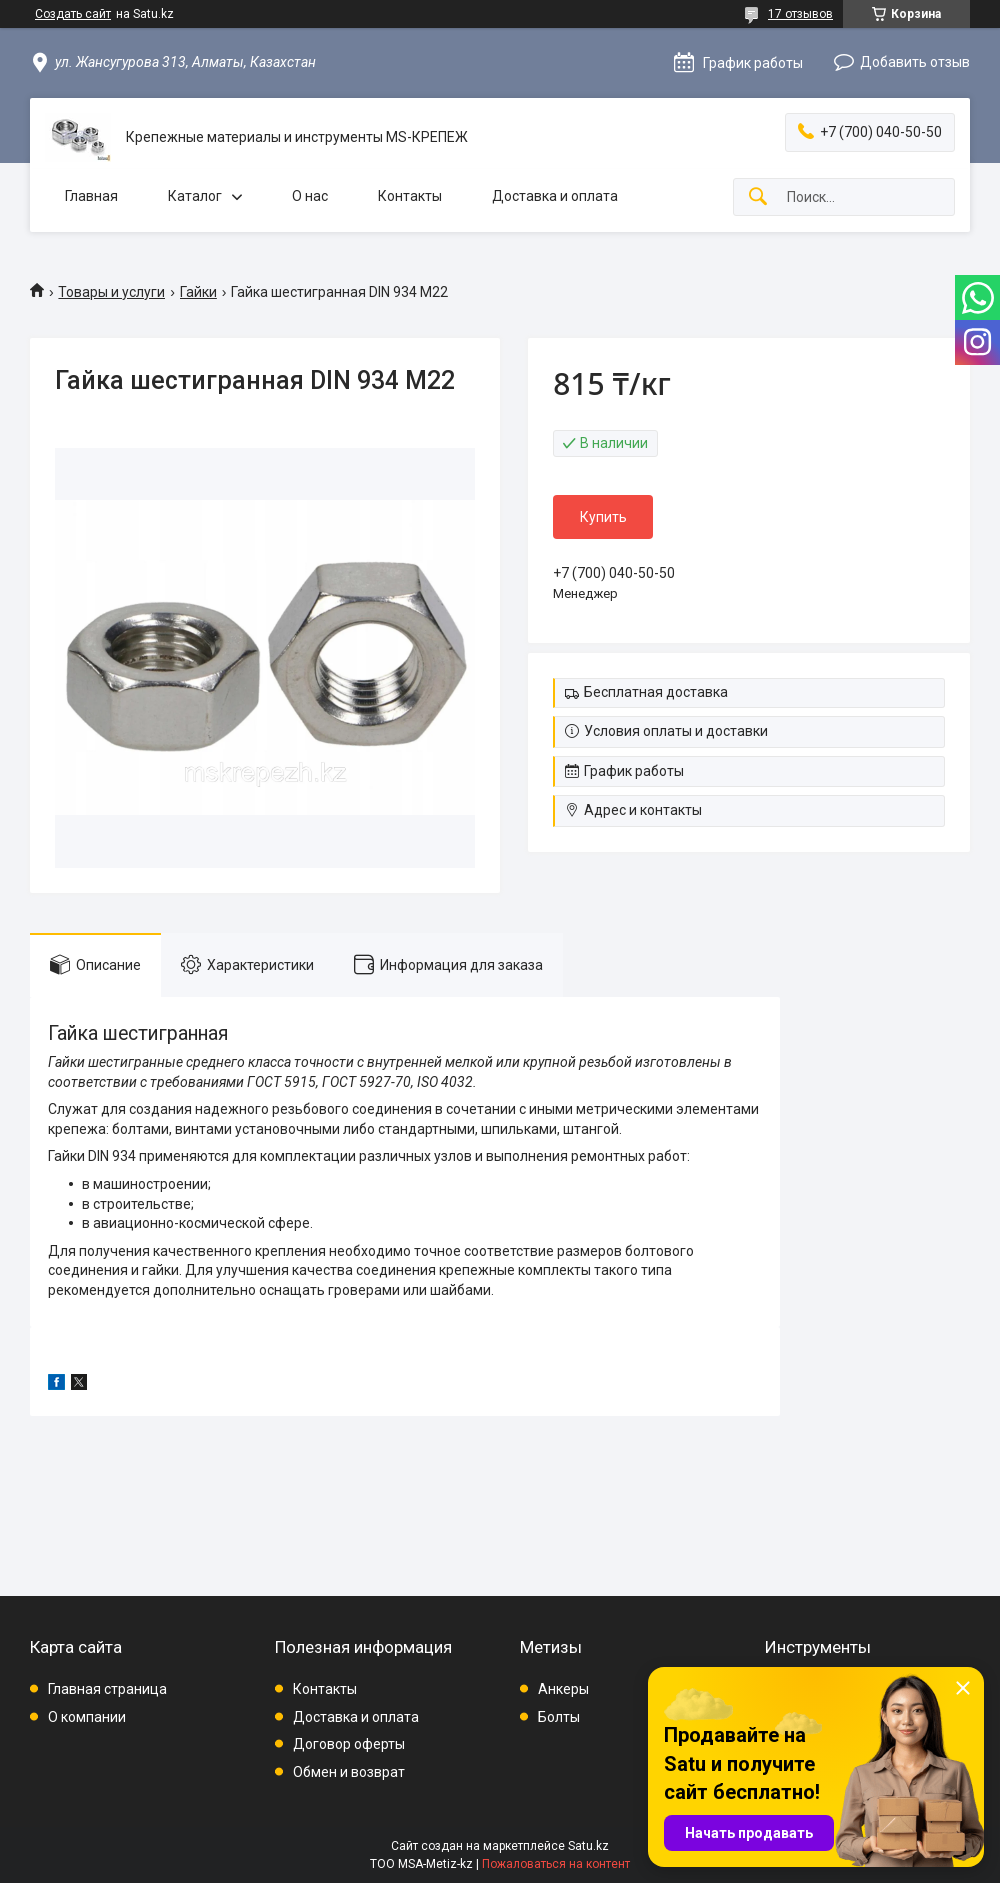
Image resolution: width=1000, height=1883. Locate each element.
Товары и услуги (111, 292)
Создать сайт (73, 14)
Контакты (410, 196)
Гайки (198, 292)
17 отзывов (800, 14)
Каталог (195, 196)
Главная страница (107, 1689)
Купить (603, 517)
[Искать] (758, 197)
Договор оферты (349, 1744)
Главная (91, 196)
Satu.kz (588, 1846)
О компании (87, 1717)
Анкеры (563, 1689)
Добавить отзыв (915, 62)
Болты (559, 1717)
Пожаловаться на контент (556, 1864)
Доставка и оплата (555, 196)
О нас (310, 196)
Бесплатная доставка (656, 692)
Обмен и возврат (349, 1772)
